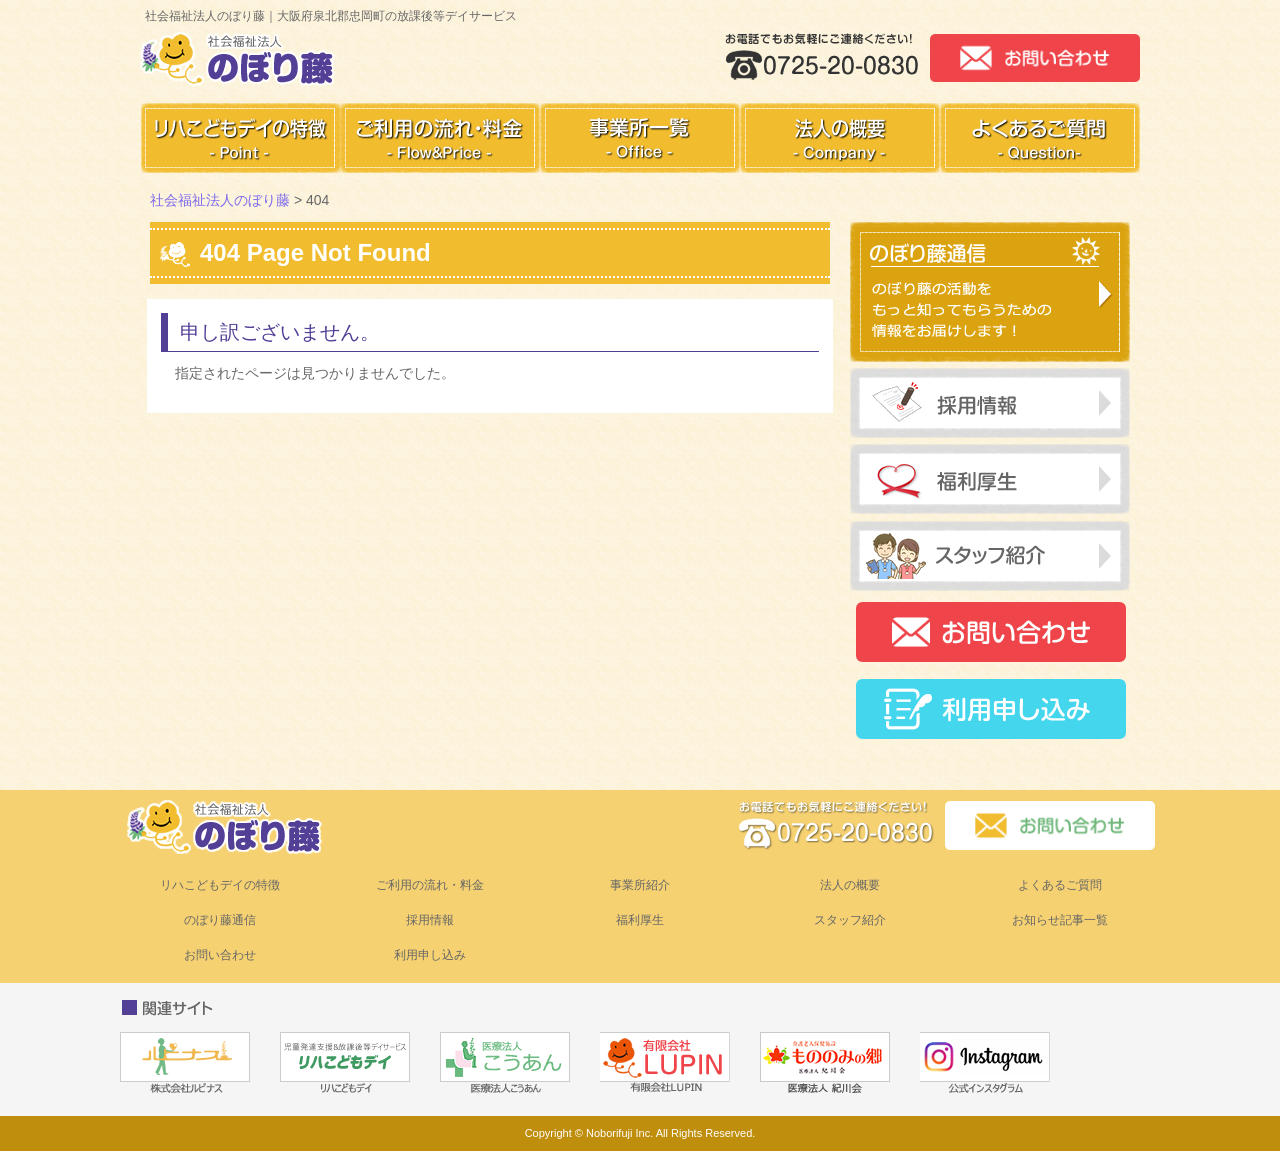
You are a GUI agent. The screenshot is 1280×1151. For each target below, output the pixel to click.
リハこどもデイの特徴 (220, 885)
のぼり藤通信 (220, 920)
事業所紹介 (640, 885)
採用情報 (430, 920)
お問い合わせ (220, 955)
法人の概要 (850, 885)
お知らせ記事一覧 (1060, 920)
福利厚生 (640, 920)
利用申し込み (430, 955)
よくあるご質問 (1060, 885)
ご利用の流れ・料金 (430, 885)
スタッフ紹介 (850, 920)
